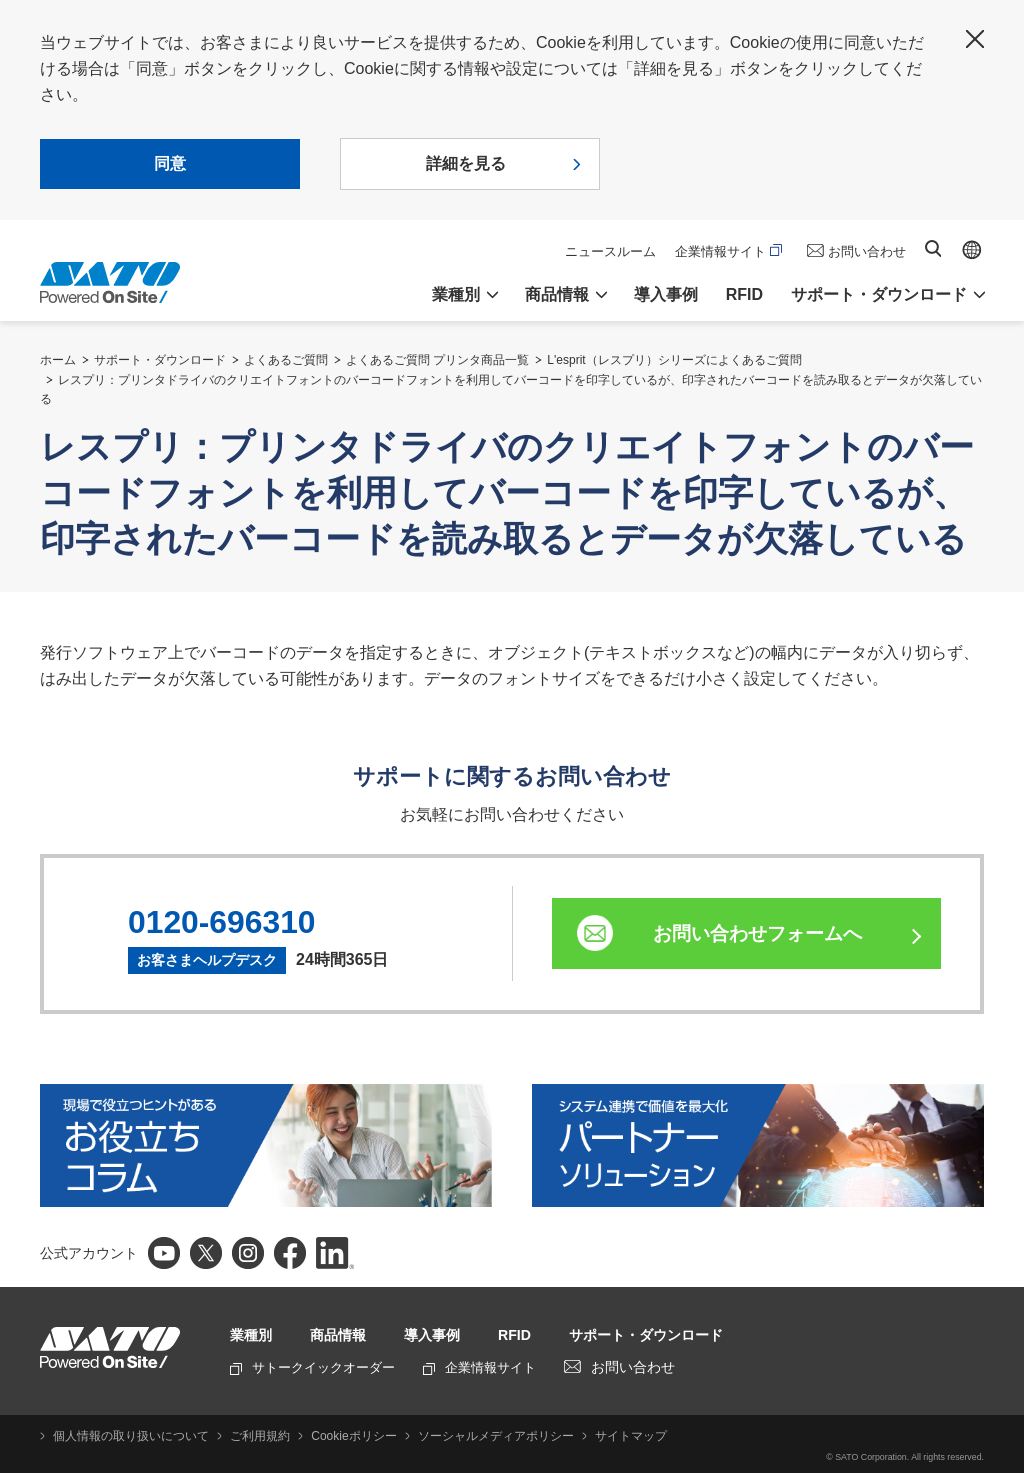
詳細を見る (466, 163)
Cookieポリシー (344, 1438)
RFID (744, 294)
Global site (972, 250)
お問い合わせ (867, 251)
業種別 (254, 1336)
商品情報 (348, 1336)
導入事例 (666, 294)
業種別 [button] (456, 294)
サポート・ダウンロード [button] (879, 294)
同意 (170, 163)
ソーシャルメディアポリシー (483, 1438)
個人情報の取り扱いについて (128, 1438)
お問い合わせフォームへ (766, 934)
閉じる (975, 39)
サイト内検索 (933, 248)
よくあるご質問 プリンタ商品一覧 (437, 360)
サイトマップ (615, 1438)
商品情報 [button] (557, 294)
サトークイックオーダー (312, 1369)
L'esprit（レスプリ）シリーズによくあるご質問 (674, 360)
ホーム (58, 360)
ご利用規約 (254, 1438)
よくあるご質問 (286, 360)
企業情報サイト (728, 251)
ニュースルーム (610, 251)
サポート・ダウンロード (160, 360)
